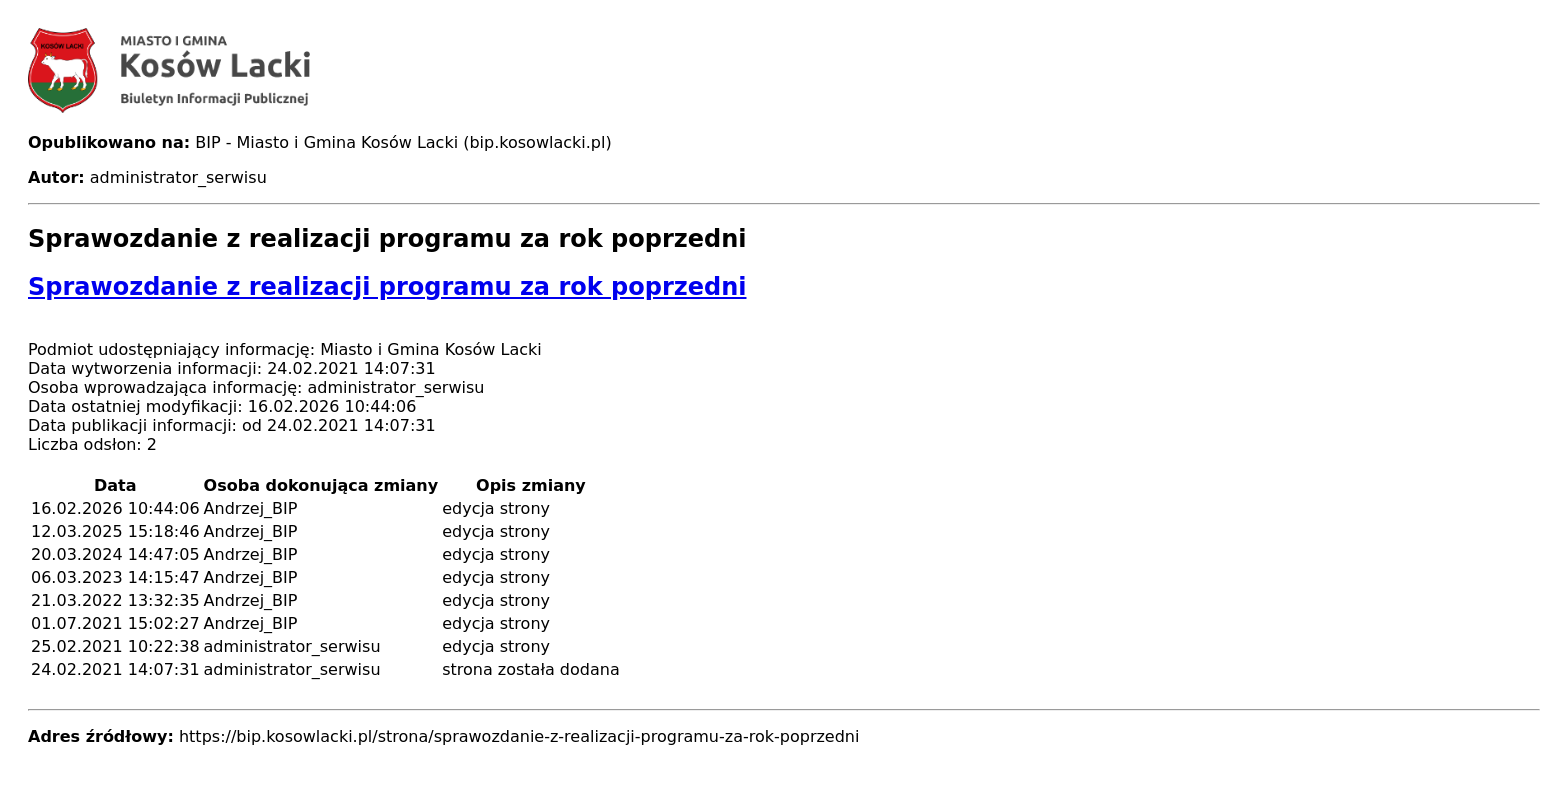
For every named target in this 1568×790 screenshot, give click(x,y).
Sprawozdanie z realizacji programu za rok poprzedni (387, 287)
